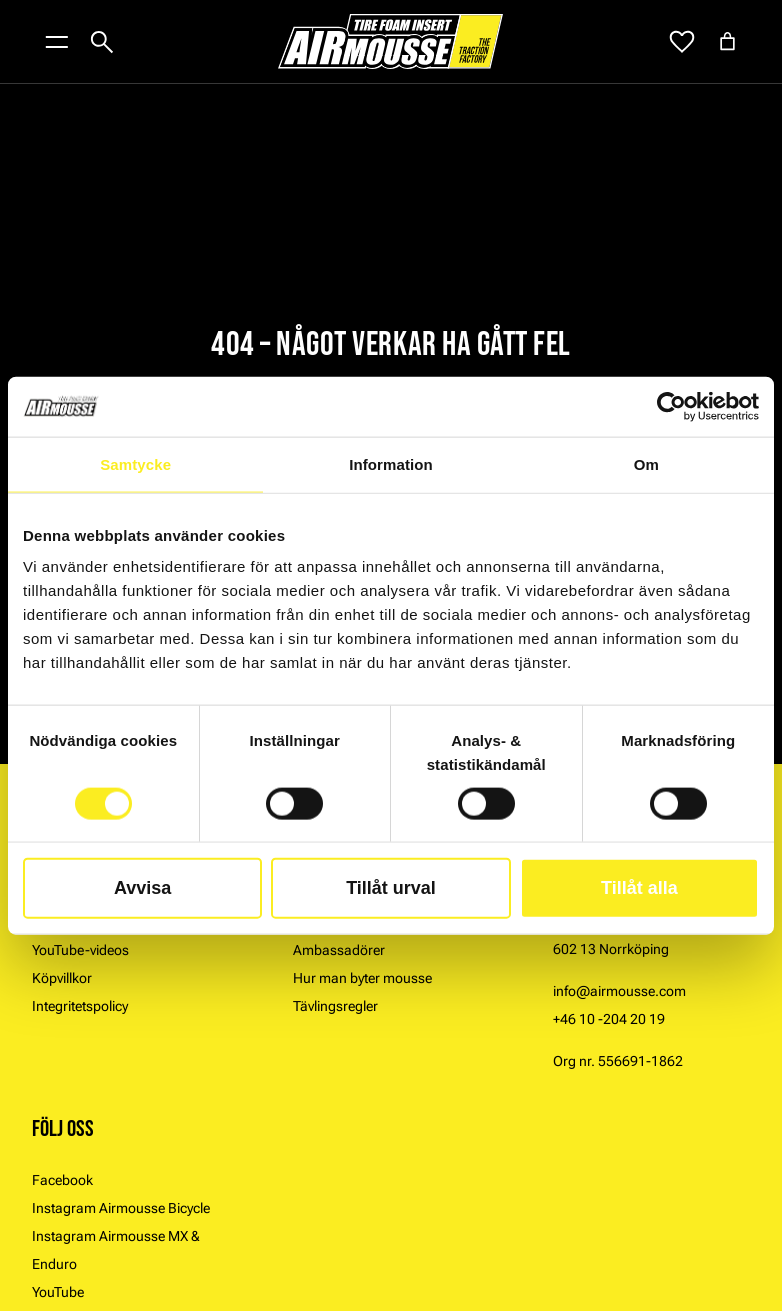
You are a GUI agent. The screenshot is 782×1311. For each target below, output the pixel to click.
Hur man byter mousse (362, 978)
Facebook (62, 1180)
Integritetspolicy (80, 1006)
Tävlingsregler (335, 1006)
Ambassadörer (339, 950)
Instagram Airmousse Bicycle (121, 1208)
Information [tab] (391, 463)
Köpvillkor (62, 978)
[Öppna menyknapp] (57, 42)
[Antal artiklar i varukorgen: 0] (727, 41)
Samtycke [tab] (135, 463)
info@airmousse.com (619, 991)
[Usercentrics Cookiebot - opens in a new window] (671, 406)
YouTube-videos (80, 950)
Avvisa (142, 888)
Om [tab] (646, 463)
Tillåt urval (391, 888)
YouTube (58, 1292)
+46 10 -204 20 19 (609, 1019)
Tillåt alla (639, 888)
